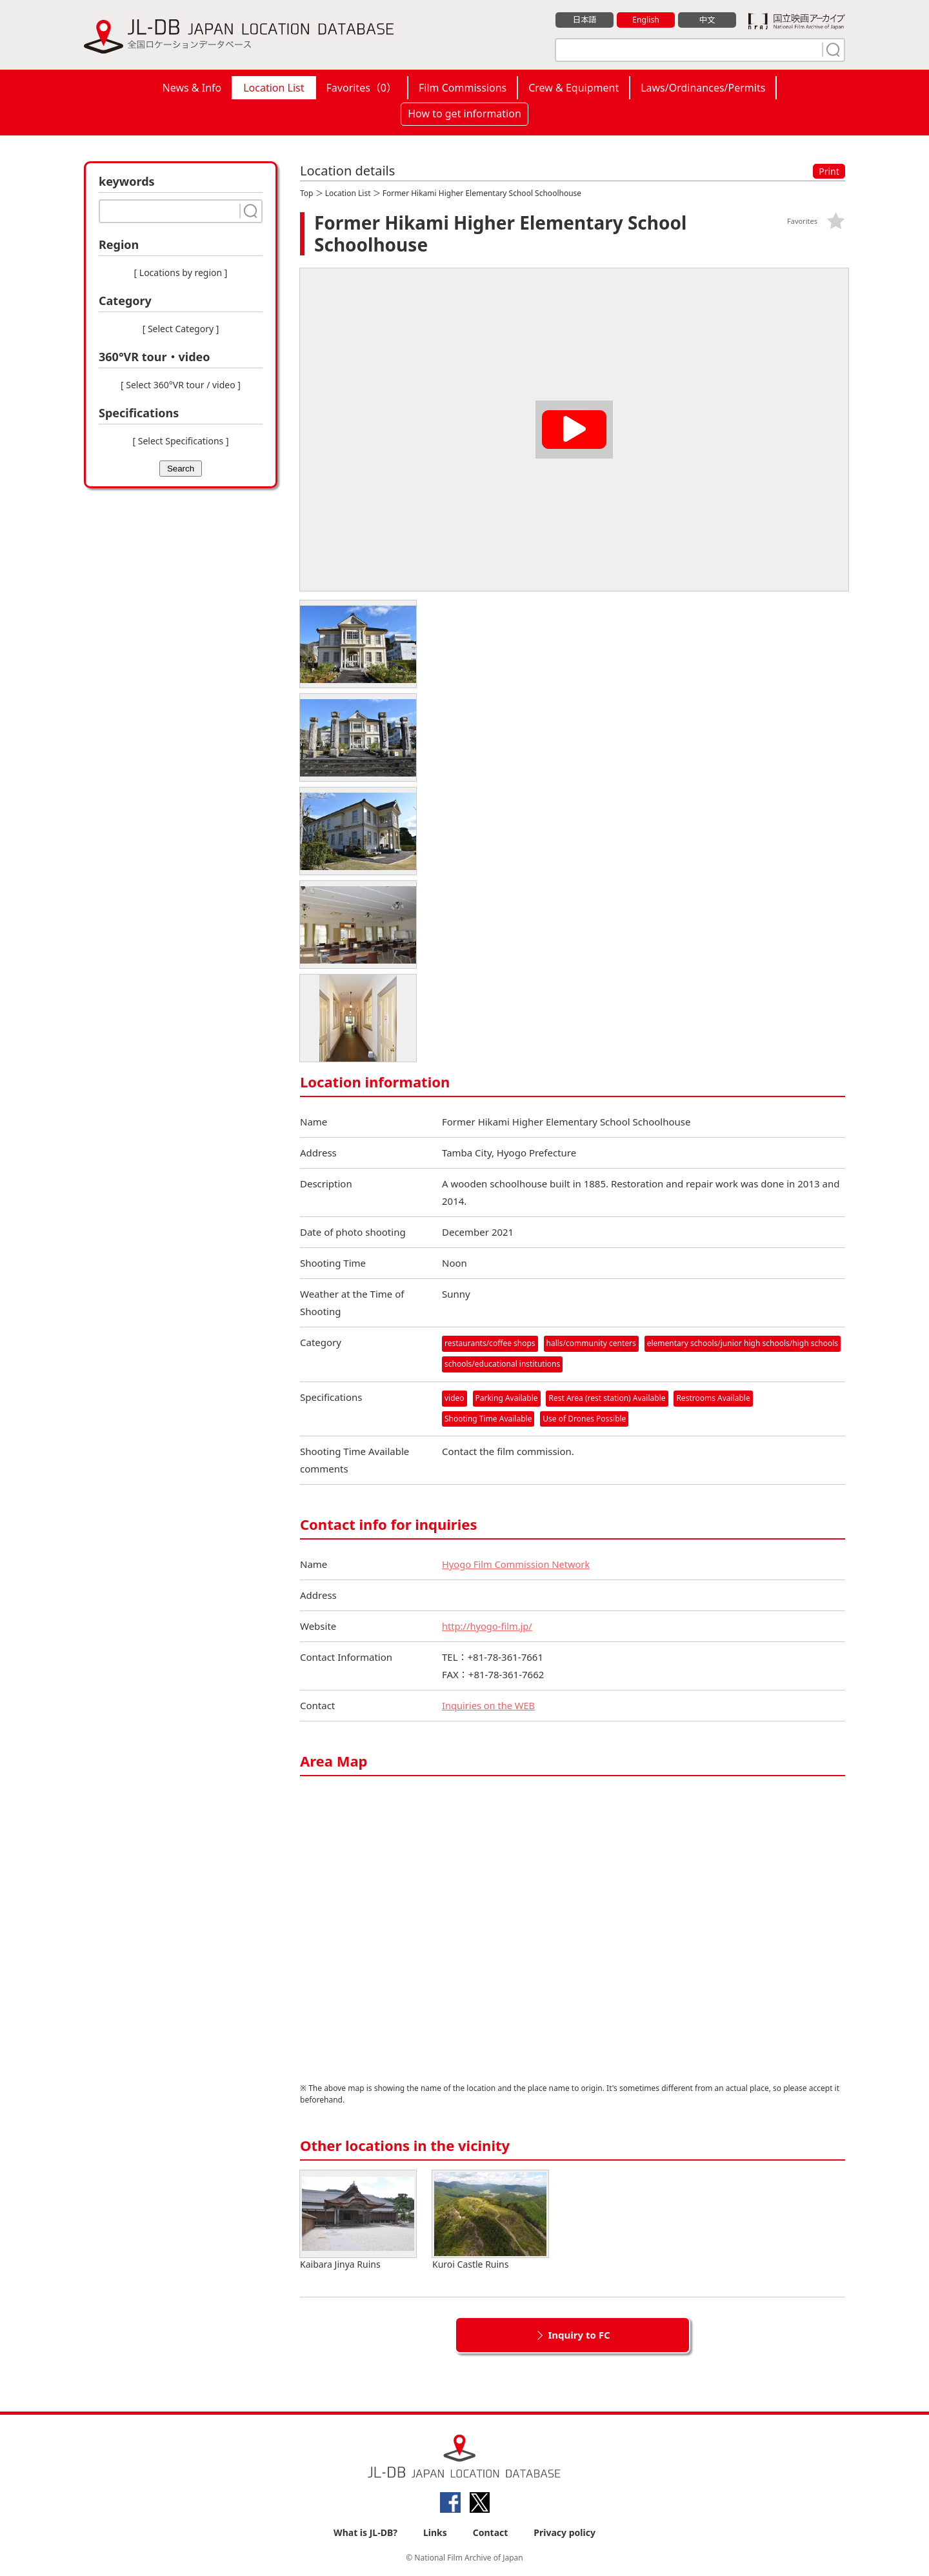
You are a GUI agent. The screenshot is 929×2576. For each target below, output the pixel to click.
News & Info (192, 88)
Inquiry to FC (579, 2334)
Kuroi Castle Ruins (490, 2220)
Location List (273, 88)
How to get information (464, 113)
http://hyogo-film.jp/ (488, 1626)
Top (306, 193)
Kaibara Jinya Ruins (358, 2220)
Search (180, 468)
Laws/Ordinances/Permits (703, 88)
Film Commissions (462, 88)
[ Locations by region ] (181, 272)
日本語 (584, 20)
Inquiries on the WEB (489, 1705)
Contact (490, 2532)
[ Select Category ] (181, 328)
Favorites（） (361, 88)
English (646, 20)
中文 (707, 20)
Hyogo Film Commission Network (518, 1564)
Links (435, 2532)
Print (829, 171)
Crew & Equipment (573, 88)
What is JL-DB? (365, 2532)
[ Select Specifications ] (180, 441)
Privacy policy (564, 2532)
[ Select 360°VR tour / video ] (181, 385)
